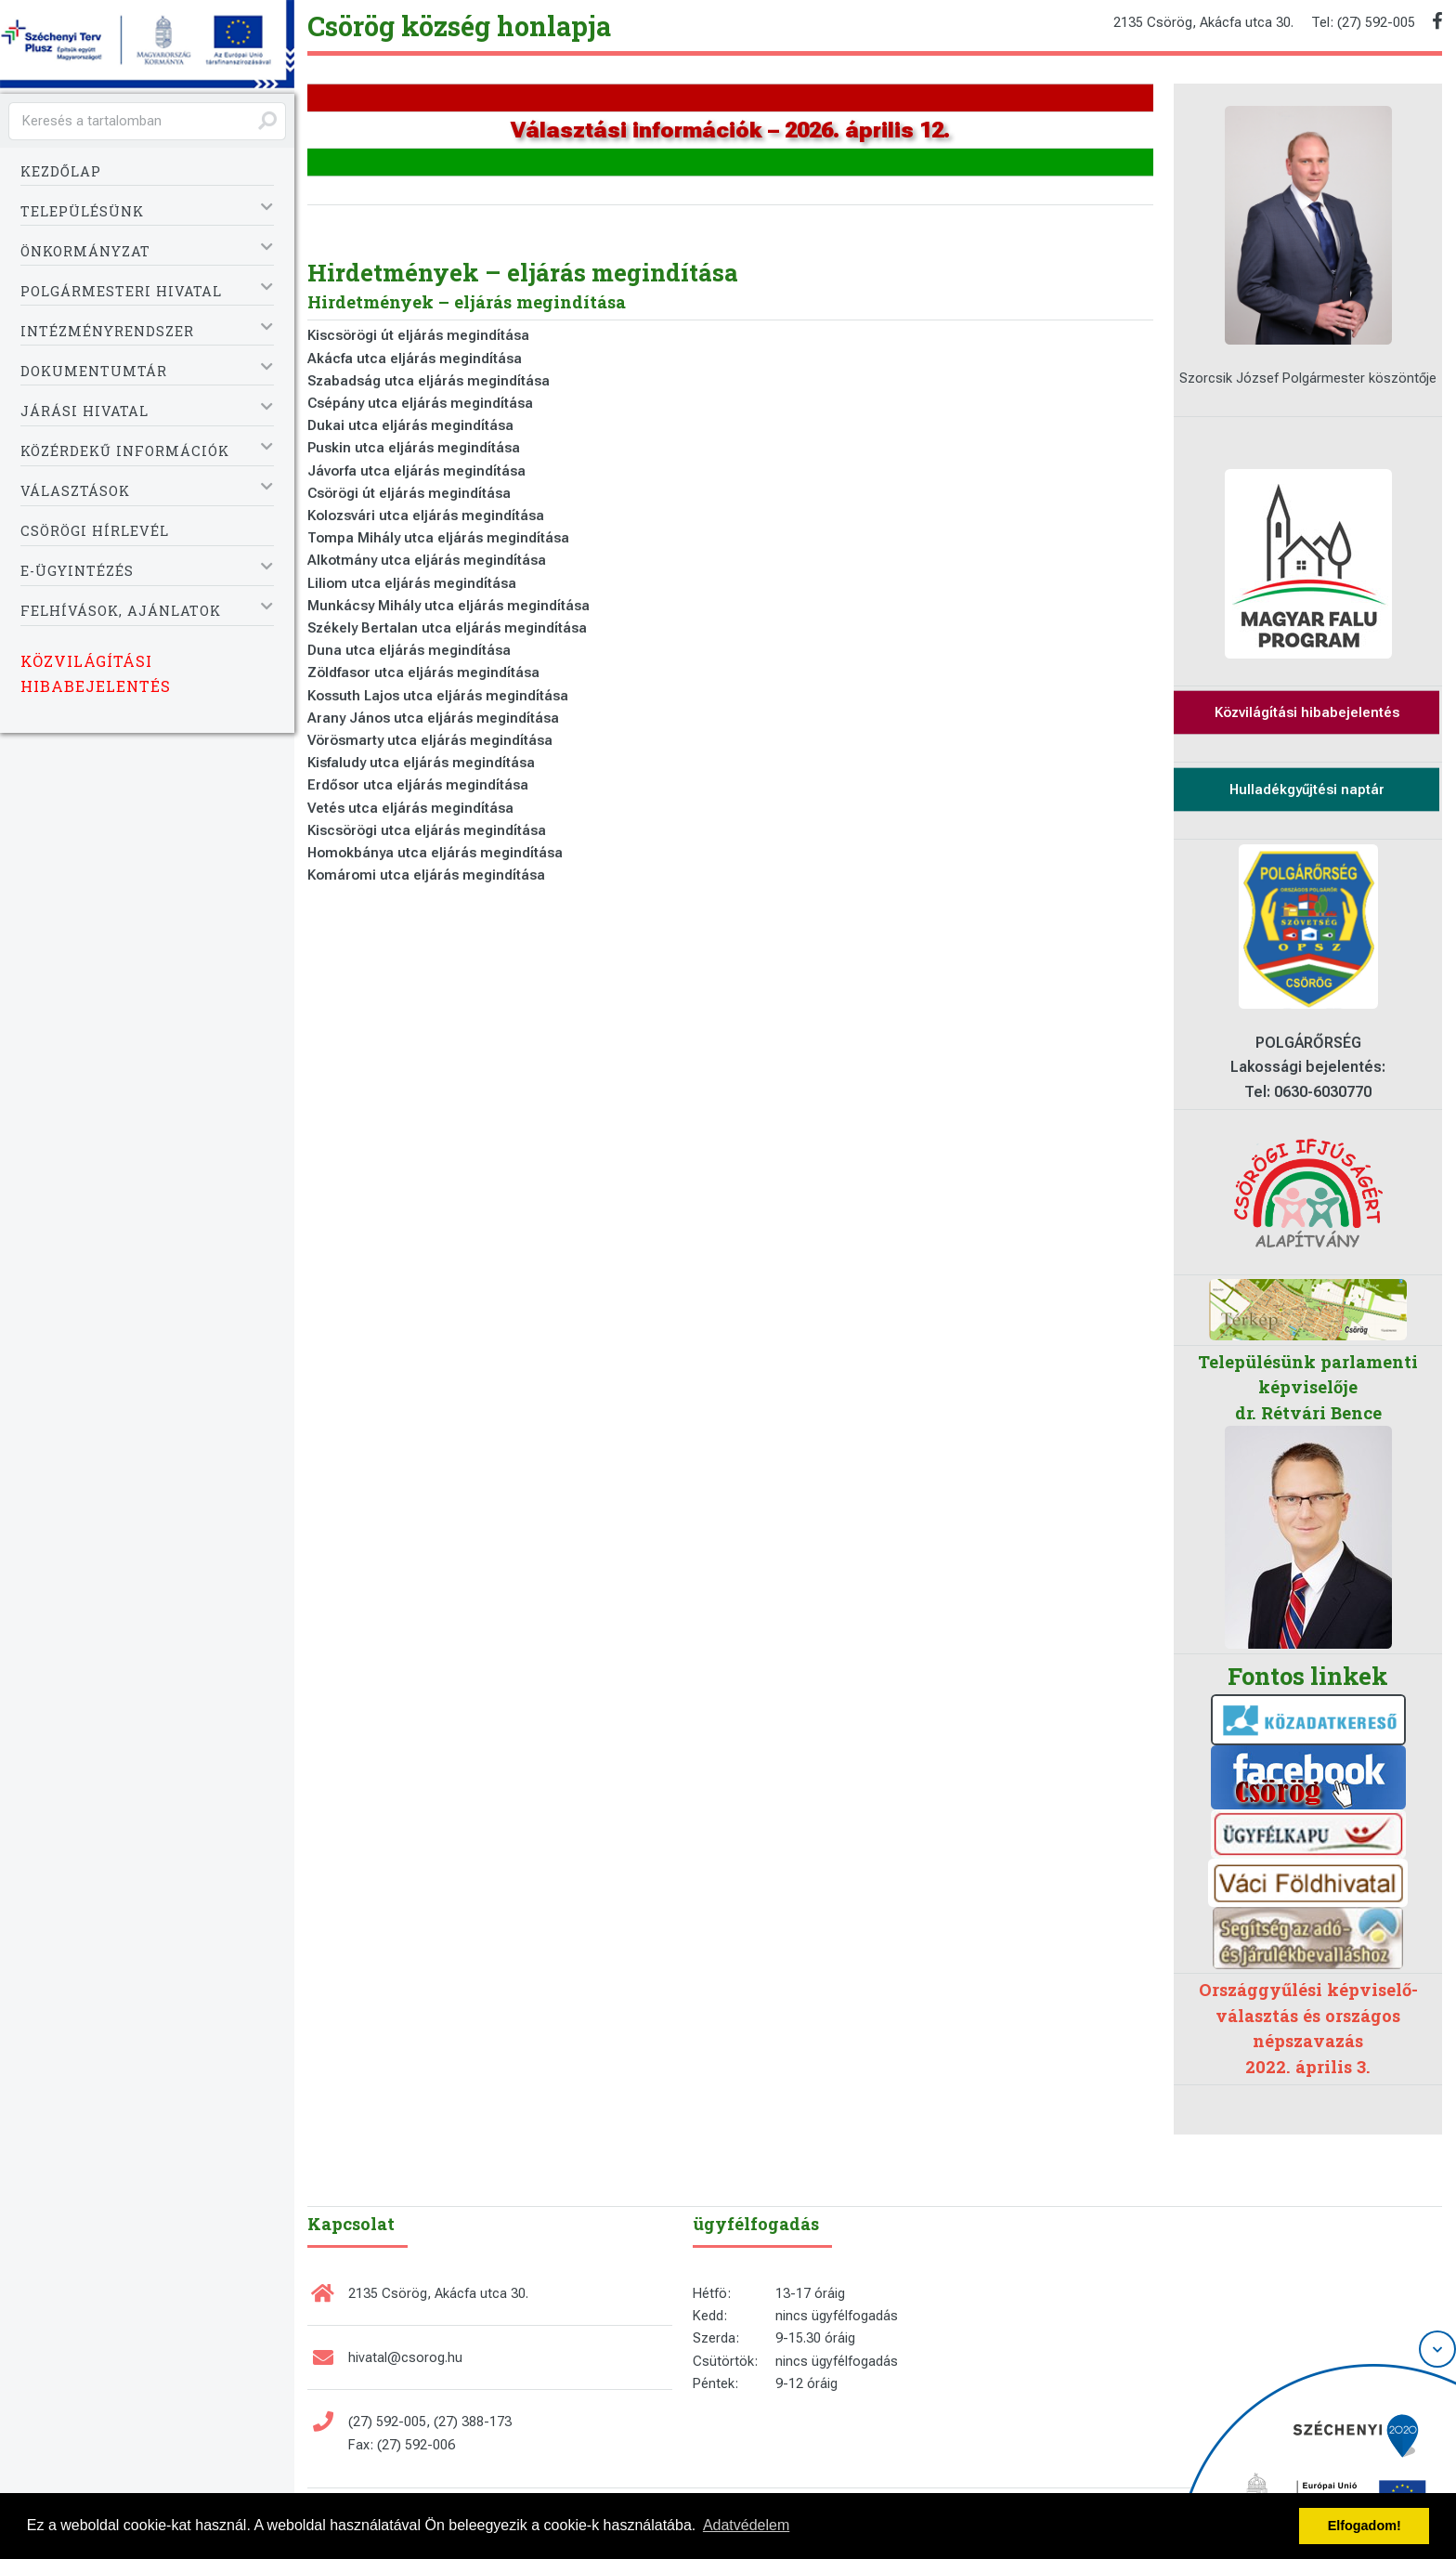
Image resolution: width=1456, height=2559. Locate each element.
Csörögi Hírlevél (94, 531)
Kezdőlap (60, 171)
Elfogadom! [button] (1364, 2525)
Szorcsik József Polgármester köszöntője (1307, 378)
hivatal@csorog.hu (405, 2357)
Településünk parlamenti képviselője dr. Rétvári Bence (1308, 1387)
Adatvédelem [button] (746, 2525)
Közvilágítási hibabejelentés (95, 673)
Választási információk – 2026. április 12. (730, 130)
